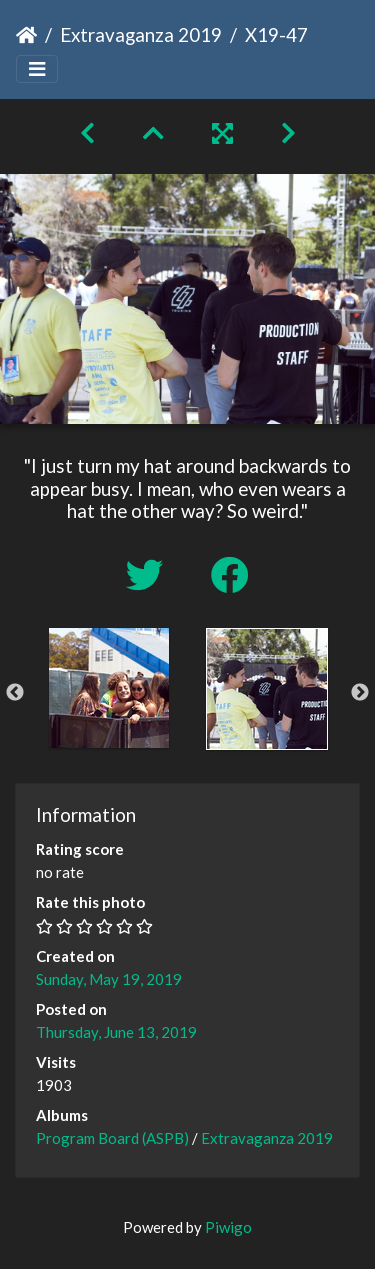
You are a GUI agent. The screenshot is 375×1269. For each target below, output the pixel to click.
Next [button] (360, 693)
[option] (109, 688)
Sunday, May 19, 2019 (109, 979)
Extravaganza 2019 (141, 34)
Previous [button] (15, 693)
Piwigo (228, 1227)
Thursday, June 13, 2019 (116, 1032)
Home (26, 35)
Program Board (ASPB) (112, 1138)
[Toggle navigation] (37, 69)
